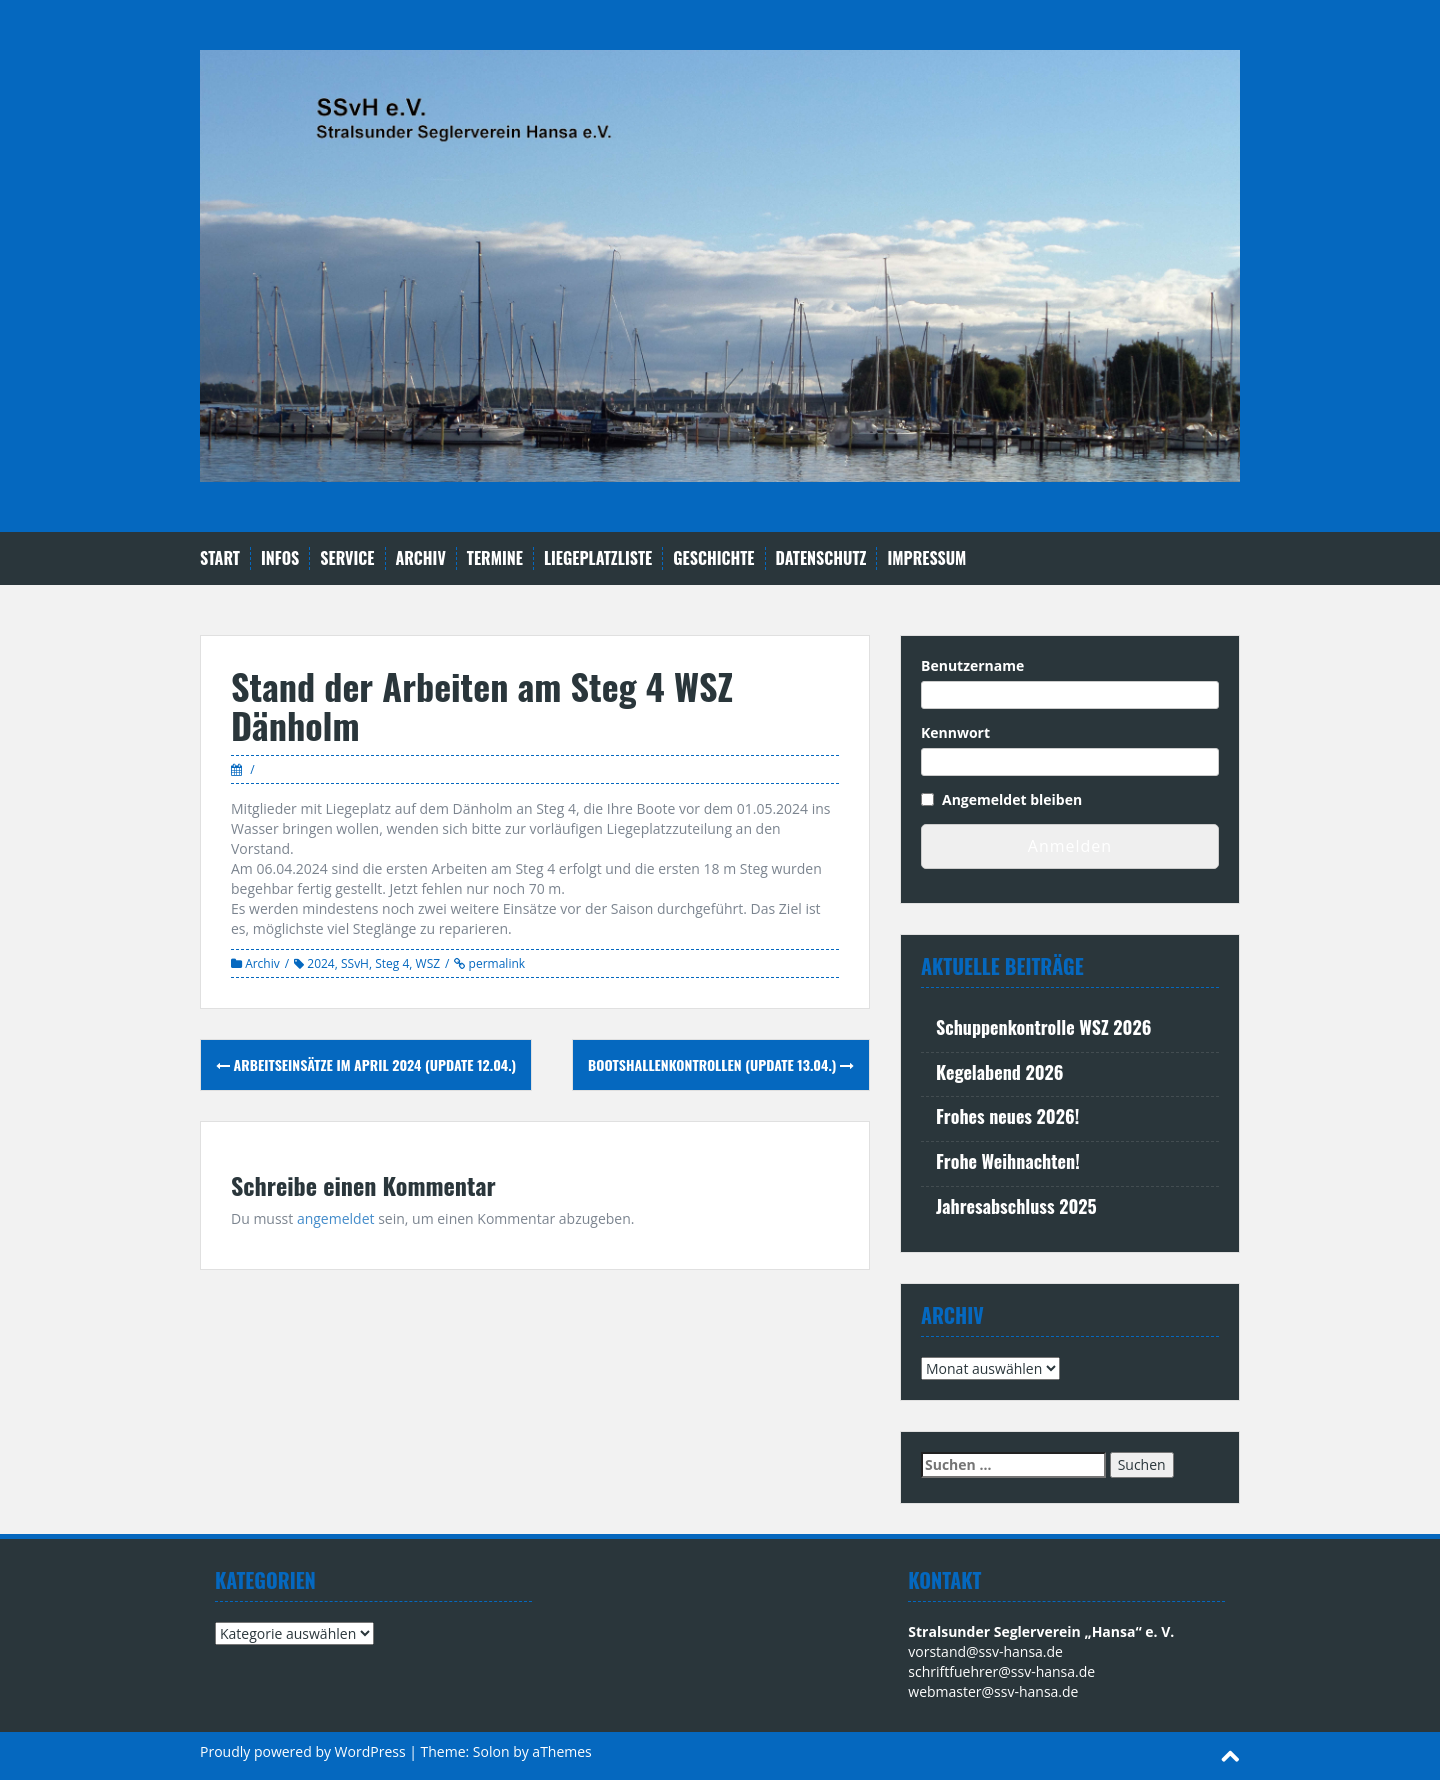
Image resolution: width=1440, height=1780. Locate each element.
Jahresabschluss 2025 (1016, 1206)
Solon (491, 1751)
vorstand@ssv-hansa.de (985, 1651)
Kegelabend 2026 (1000, 1072)
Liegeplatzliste (598, 558)
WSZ (428, 963)
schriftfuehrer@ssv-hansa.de (1001, 1671)
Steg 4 (392, 963)
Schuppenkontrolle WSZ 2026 (1043, 1027)
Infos (280, 558)
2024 (320, 963)
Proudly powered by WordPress (303, 1751)
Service (347, 558)
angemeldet (336, 1218)
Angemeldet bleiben (1012, 799)
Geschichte (713, 558)
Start (220, 558)
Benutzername (972, 665)
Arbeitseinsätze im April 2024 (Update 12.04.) (366, 1064)
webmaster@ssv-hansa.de (993, 1691)
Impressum (926, 558)
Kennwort (955, 732)
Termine (495, 558)
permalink (495, 963)
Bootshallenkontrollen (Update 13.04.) (721, 1064)
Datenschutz (821, 558)
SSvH (355, 963)
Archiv (421, 558)
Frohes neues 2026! (1007, 1116)
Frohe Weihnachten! (1008, 1161)
